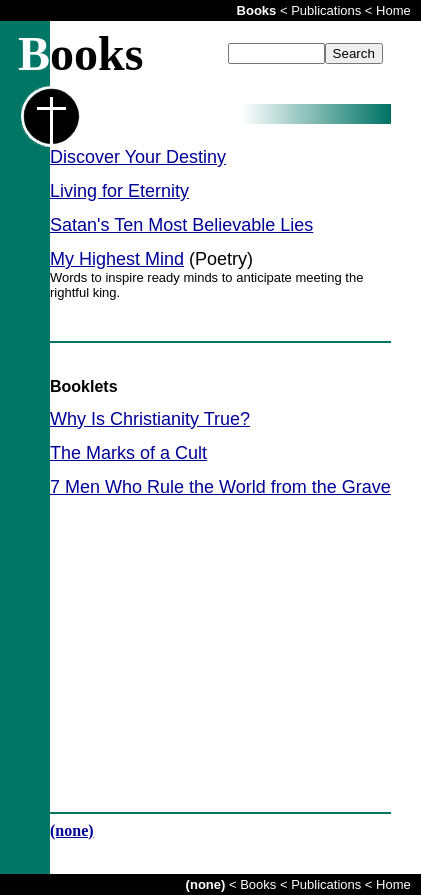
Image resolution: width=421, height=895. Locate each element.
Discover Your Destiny (138, 157)
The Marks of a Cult (128, 453)
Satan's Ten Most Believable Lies (181, 225)
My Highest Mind (117, 259)
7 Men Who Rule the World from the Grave (220, 487)
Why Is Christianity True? (150, 419)
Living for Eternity (119, 191)
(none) (72, 830)
